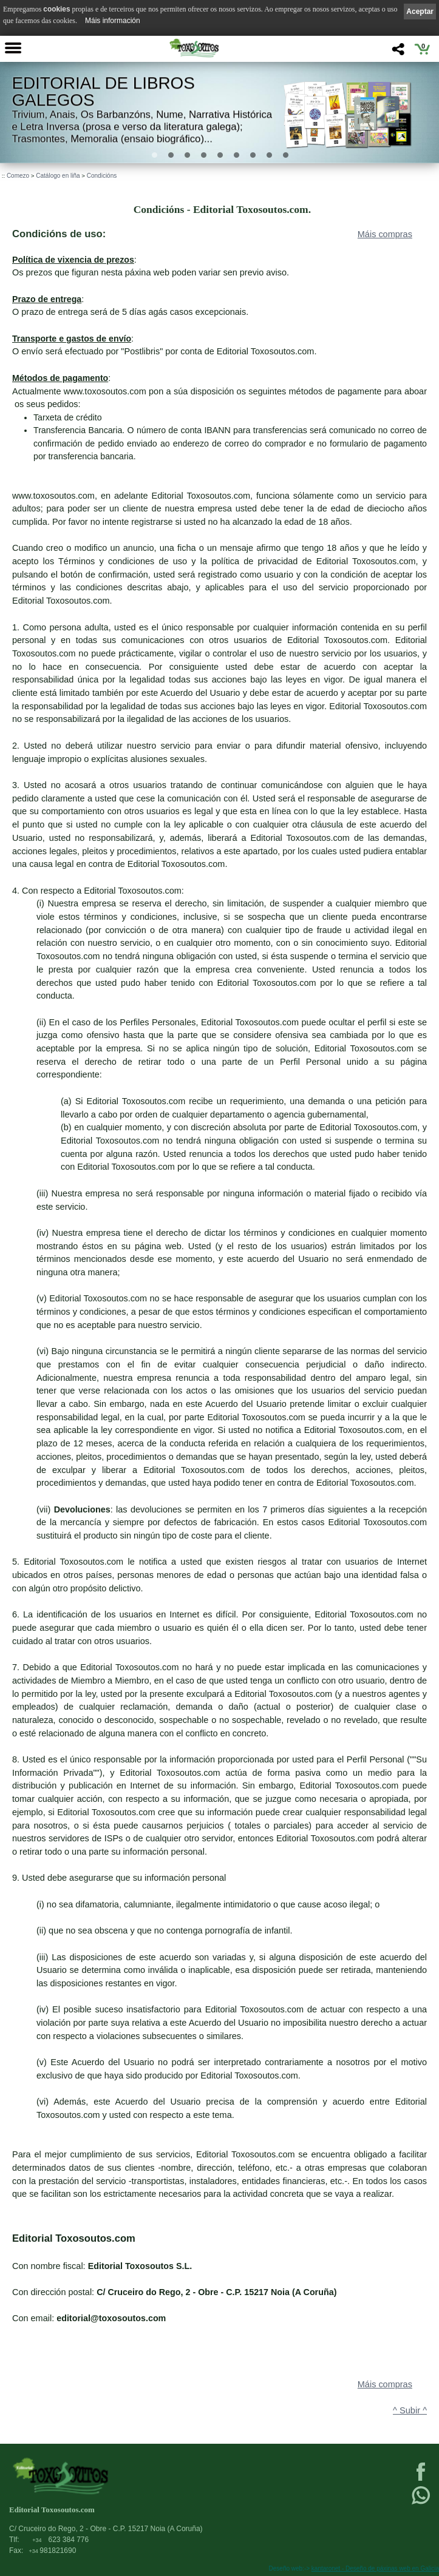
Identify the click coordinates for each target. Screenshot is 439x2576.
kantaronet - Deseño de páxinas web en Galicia (375, 2568)
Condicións (102, 175)
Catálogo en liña (58, 175)
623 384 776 (60, 2539)
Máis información (112, 20)
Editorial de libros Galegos (103, 91)
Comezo (18, 175)
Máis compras (385, 234)
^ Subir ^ (410, 2410)
